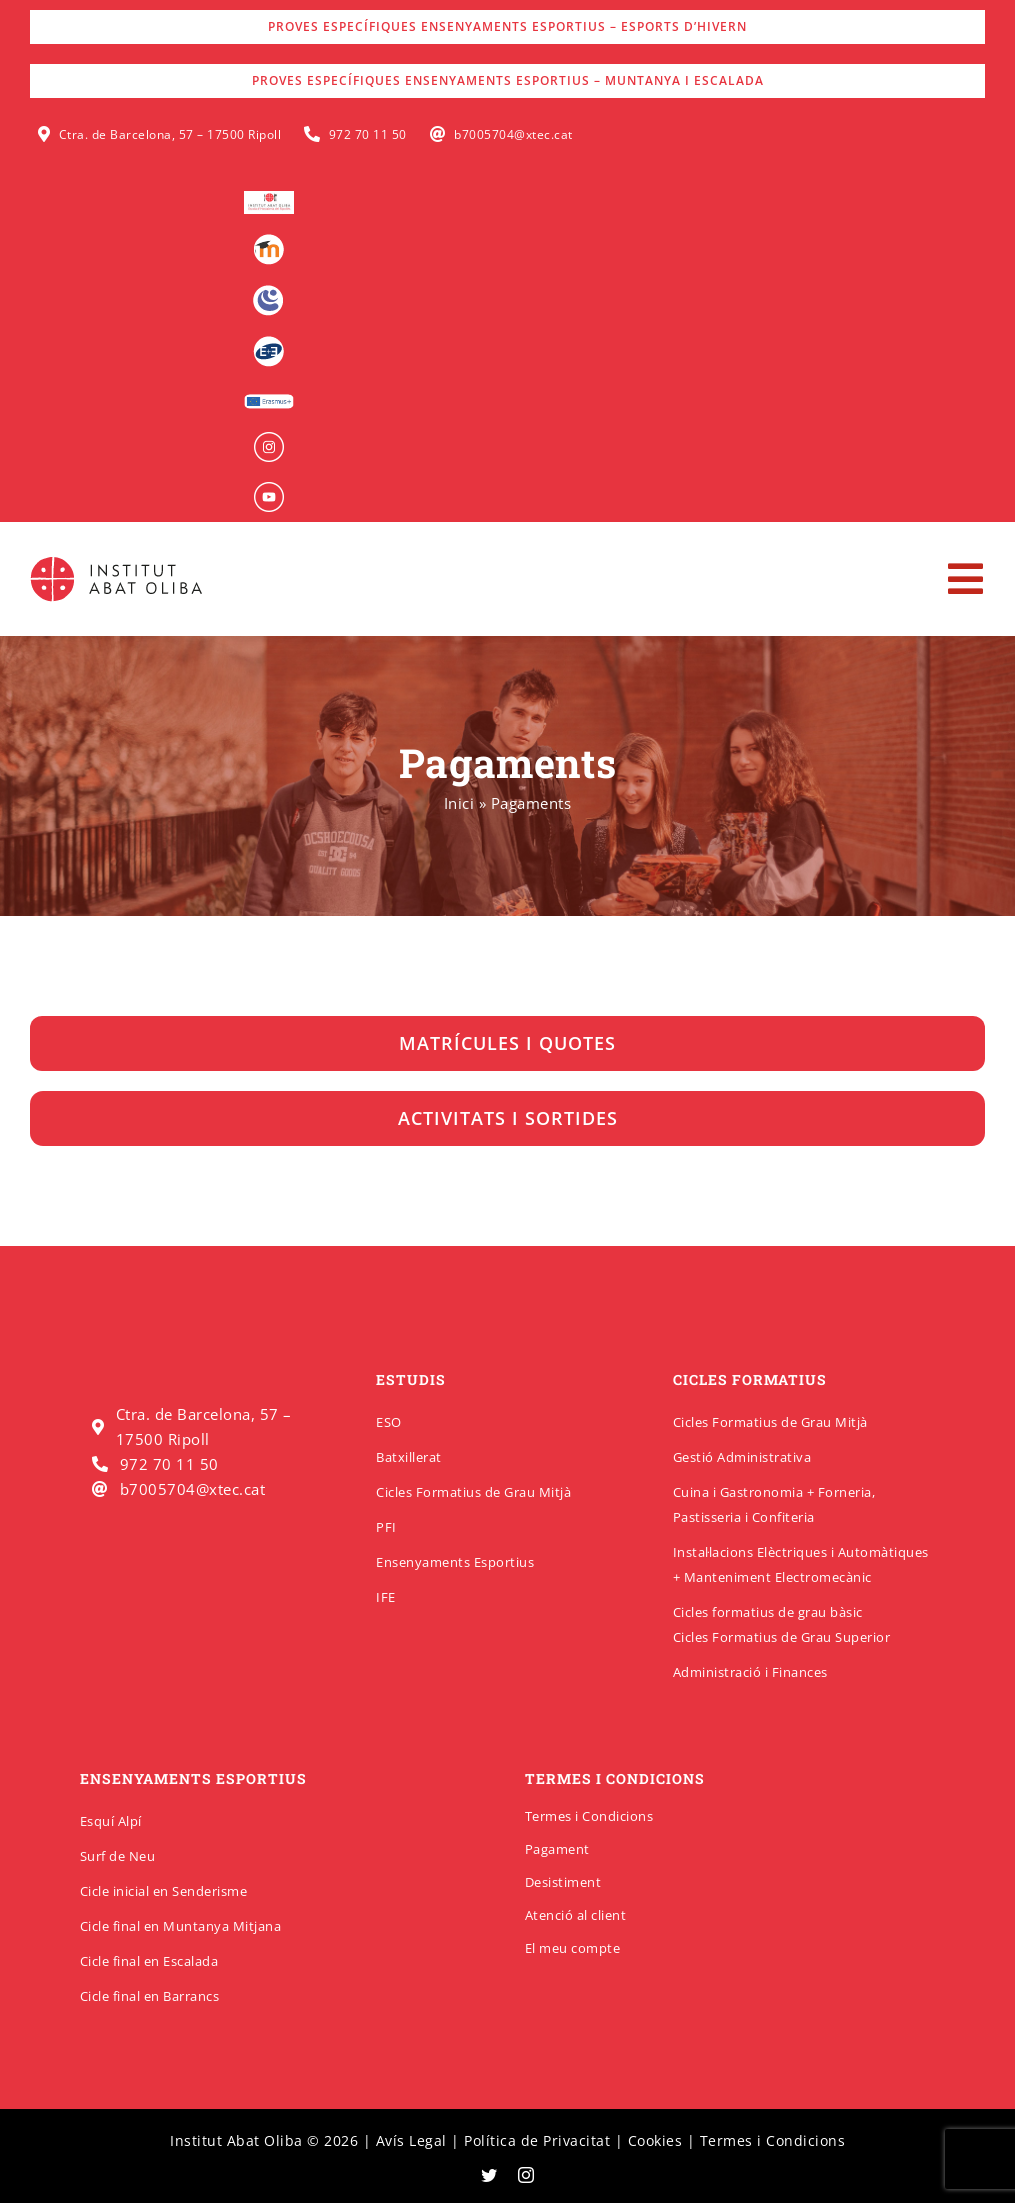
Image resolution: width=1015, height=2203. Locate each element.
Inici (459, 803)
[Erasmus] (269, 400)
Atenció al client (576, 1915)
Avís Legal (411, 2140)
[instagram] (526, 2175)
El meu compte (573, 1948)
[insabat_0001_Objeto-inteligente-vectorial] (269, 439)
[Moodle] (268, 241)
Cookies (655, 2140)
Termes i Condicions (589, 1816)
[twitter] (489, 2175)
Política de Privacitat (537, 2140)
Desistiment (563, 1882)
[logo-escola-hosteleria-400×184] (269, 198)
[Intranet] (268, 292)
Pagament (557, 1849)
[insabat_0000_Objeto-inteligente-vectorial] (269, 489)
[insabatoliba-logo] (118, 561)
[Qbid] (268, 343)
